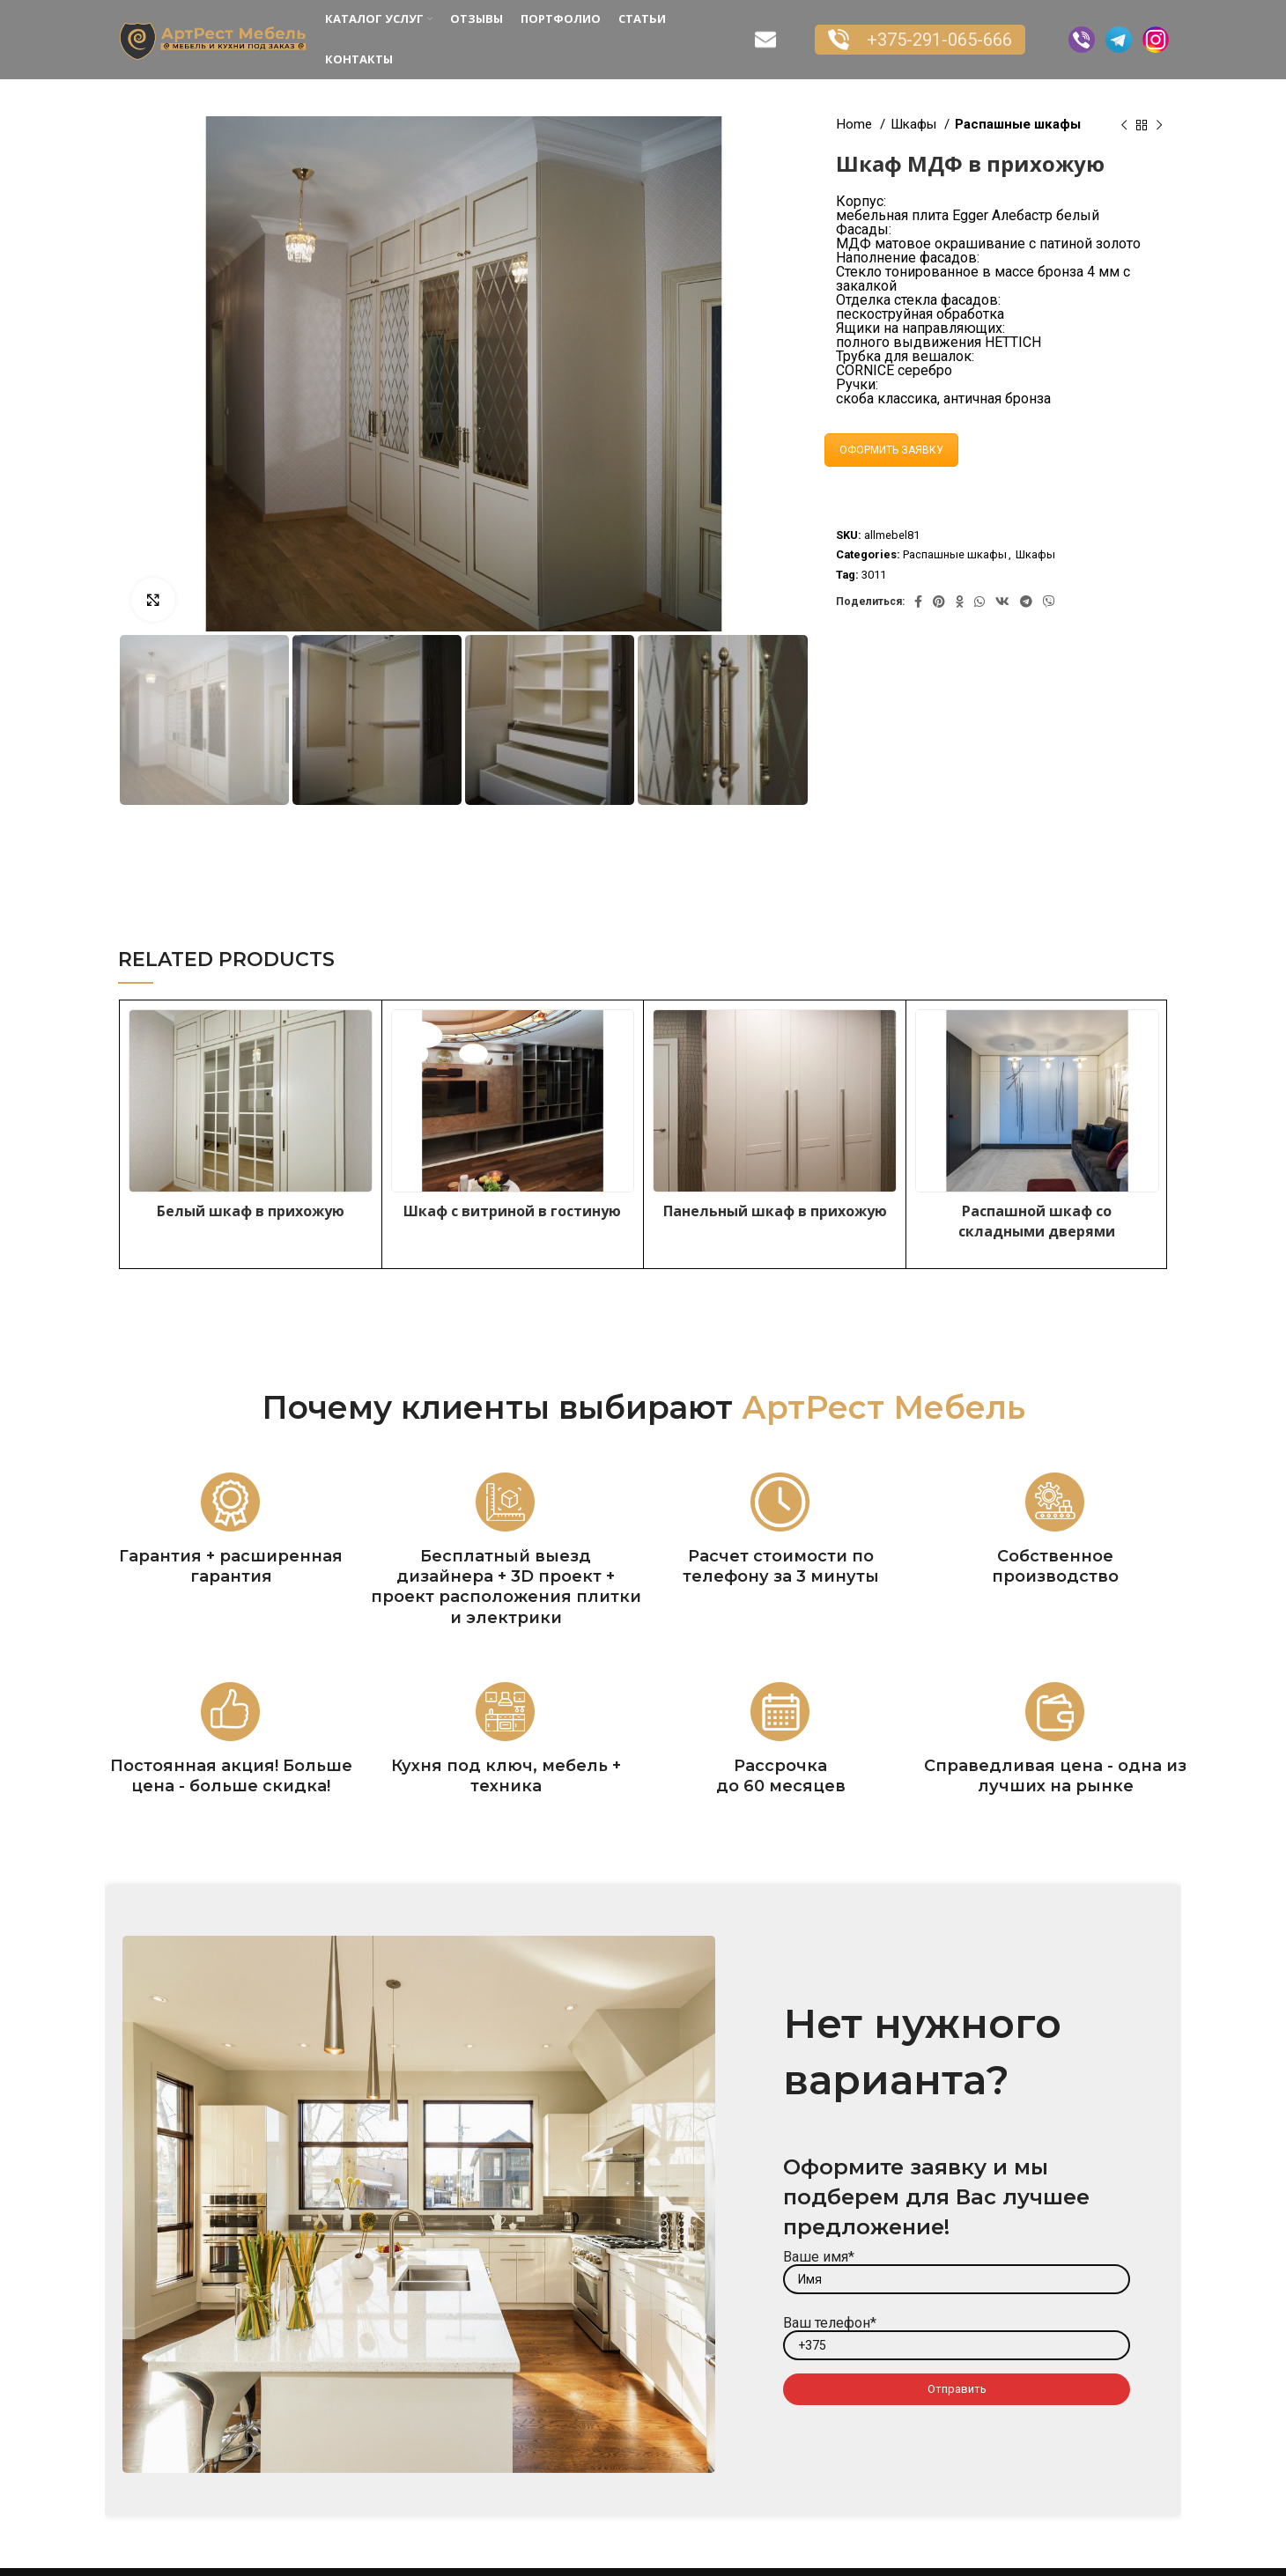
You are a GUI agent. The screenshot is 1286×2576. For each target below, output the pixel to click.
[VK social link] (1002, 601)
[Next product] (1159, 125)
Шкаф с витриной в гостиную (512, 1211)
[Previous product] (1124, 125)
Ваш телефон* (956, 2333)
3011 (873, 574)
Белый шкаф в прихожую (250, 1211)
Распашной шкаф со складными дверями (1036, 1220)
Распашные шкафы (1018, 124)
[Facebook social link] (918, 601)
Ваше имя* (956, 2267)
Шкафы (915, 124)
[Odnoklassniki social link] (959, 601)
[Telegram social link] (1026, 601)
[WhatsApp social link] (979, 601)
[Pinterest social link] (939, 601)
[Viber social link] (1049, 601)
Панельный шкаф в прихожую (775, 1211)
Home (856, 124)
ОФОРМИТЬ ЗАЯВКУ (891, 450)
